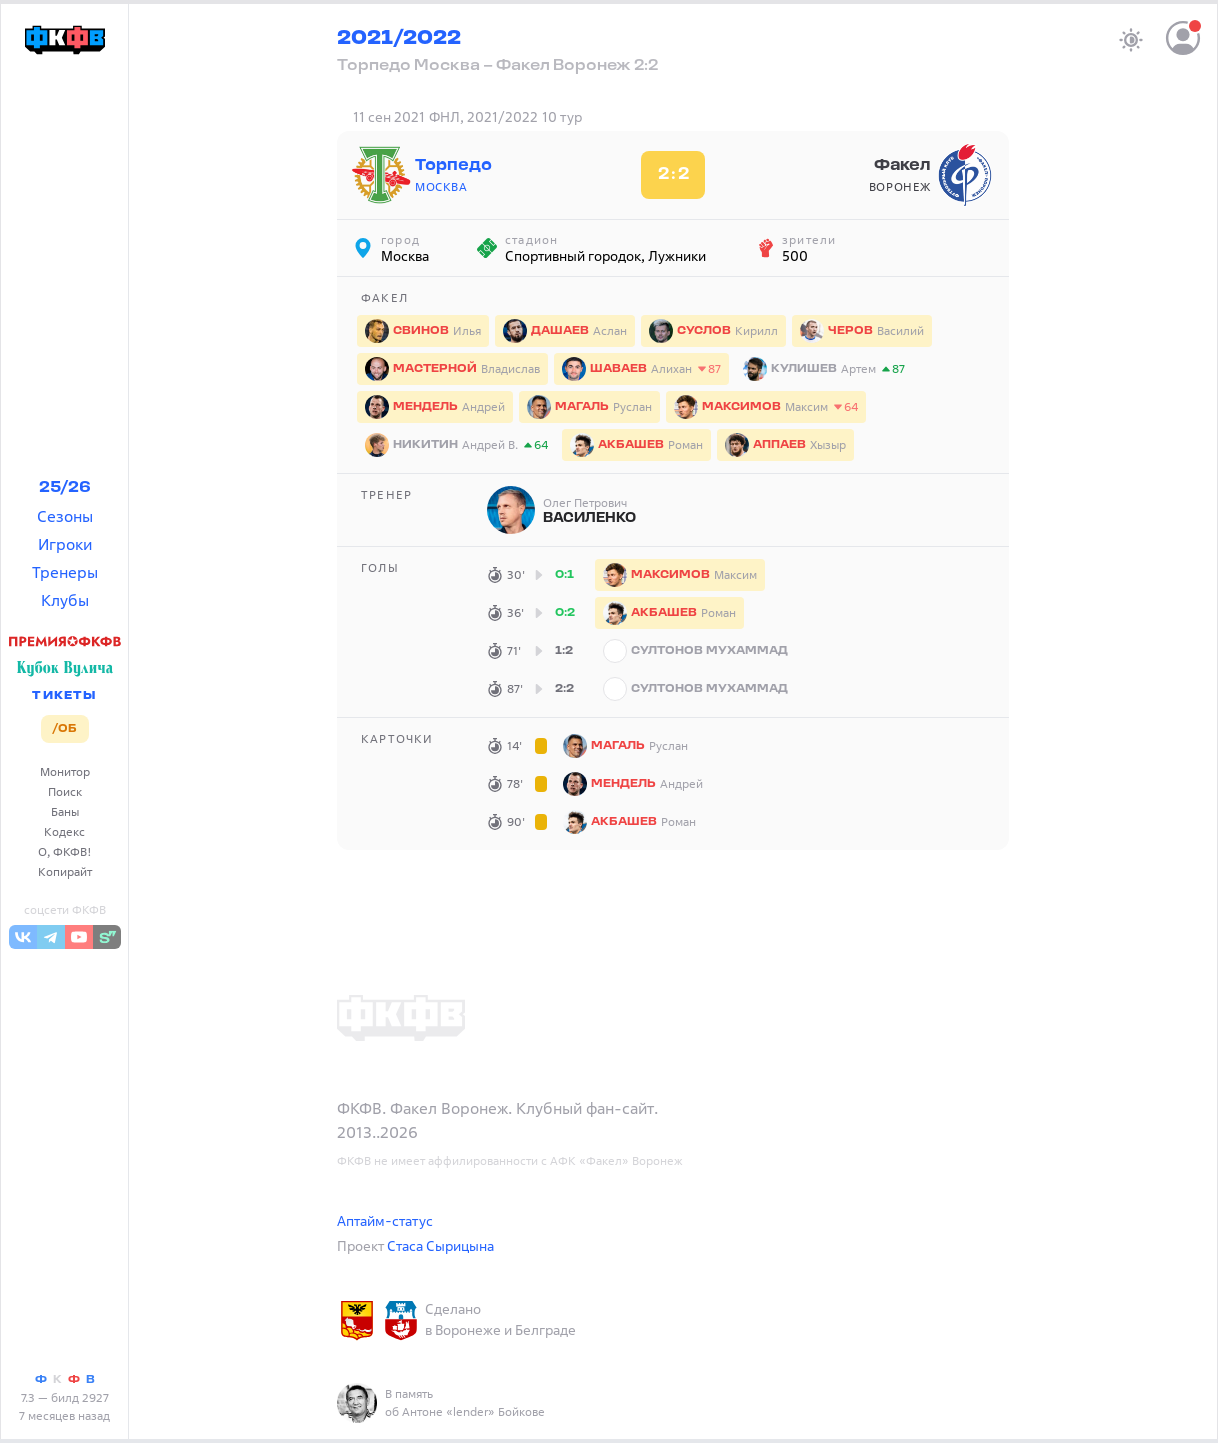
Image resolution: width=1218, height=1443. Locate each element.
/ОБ (64, 729)
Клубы (65, 600)
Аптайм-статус (385, 1220)
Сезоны (65, 516)
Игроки (65, 544)
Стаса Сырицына (440, 1245)
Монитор (65, 771)
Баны (65, 811)
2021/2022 (399, 39)
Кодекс (64, 831)
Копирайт (65, 871)
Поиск (65, 791)
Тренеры (65, 572)
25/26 (65, 488)
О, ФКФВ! (65, 851)
